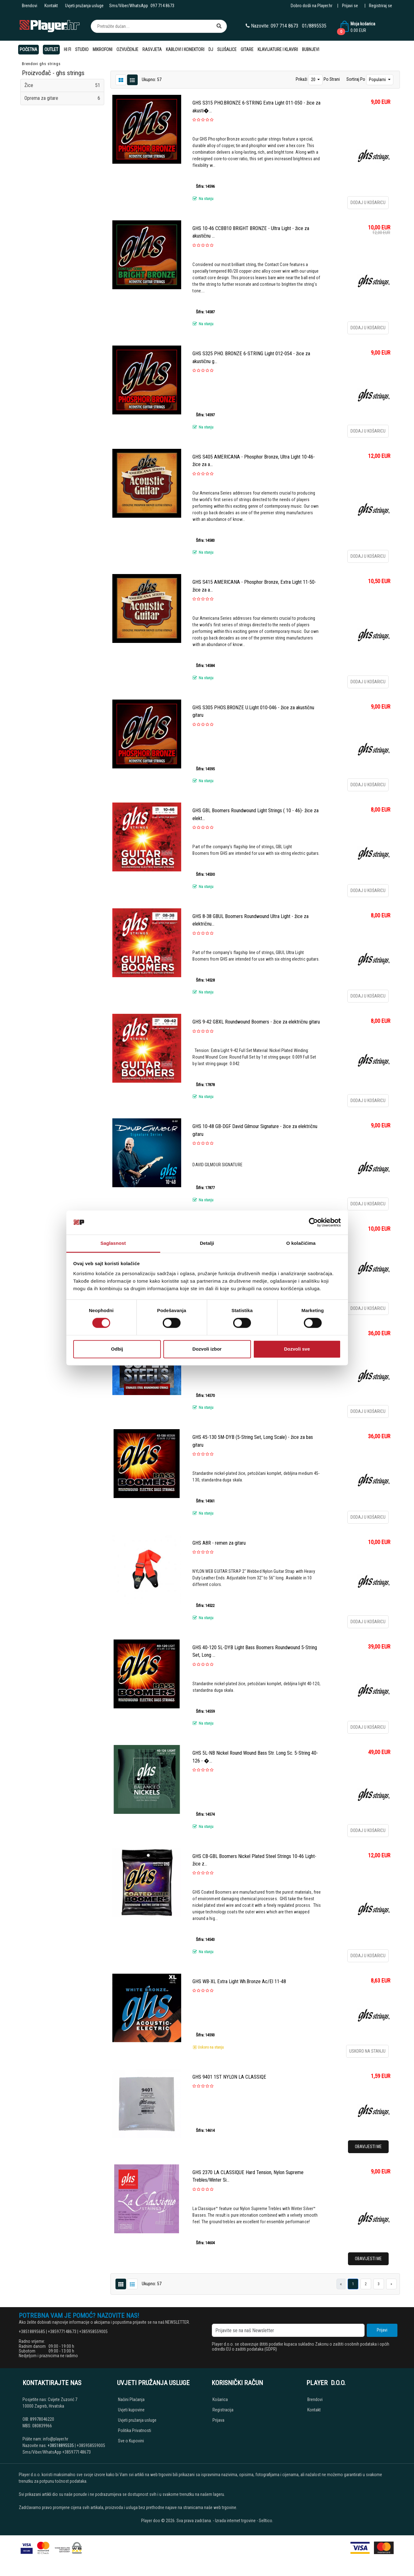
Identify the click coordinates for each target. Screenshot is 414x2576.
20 (313, 79)
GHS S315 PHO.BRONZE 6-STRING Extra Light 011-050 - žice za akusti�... (256, 106)
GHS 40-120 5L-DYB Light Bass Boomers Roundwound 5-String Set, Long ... (254, 1651)
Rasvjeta (152, 49)
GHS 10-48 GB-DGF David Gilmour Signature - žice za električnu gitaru (254, 1130)
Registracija (222, 2409)
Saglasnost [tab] (113, 1243)
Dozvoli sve (297, 1349)
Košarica (220, 2399)
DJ (210, 49)
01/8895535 (314, 26)
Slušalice (227, 49)
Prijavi (382, 2329)
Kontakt (51, 5)
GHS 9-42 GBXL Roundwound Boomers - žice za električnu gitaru (256, 1022)
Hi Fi (67, 49)
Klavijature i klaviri (278, 49)
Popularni (378, 79)
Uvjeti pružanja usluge (84, 5)
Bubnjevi (310, 49)
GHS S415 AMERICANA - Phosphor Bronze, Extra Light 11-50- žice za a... (254, 586)
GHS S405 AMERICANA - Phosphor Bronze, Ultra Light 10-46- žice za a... (253, 460)
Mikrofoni (102, 49)
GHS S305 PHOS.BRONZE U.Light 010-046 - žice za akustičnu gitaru (253, 711)
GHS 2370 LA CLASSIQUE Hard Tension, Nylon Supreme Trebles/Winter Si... (248, 2176)
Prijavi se (350, 5)
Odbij (117, 1349)
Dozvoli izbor (207, 1349)
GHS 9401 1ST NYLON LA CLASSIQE (229, 2077)
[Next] (391, 2284)
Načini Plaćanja (131, 2399)
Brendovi (29, 5)
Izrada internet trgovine (235, 2520)
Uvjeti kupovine (131, 2409)
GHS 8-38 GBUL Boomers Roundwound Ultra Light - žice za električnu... (250, 920)
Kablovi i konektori (185, 49)
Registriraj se (380, 5)
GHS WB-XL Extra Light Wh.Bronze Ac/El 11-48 (239, 1981)
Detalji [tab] (207, 1243)
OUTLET (51, 49)
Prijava (218, 2420)
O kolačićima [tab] (301, 1243)
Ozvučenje (127, 49)
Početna (28, 49)
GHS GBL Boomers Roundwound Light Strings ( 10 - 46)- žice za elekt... (255, 814)
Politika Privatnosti (134, 2430)
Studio (82, 49)
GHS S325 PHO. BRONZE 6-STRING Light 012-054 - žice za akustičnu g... (251, 357)
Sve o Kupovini (131, 2440)
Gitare (247, 49)
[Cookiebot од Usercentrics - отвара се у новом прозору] (313, 1222)
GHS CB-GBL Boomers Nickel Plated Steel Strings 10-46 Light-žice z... (254, 1860)
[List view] (120, 79)
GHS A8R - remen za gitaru (219, 1543)
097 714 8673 (162, 5)
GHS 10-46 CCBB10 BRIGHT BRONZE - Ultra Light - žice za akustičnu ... (250, 232)
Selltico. (266, 2520)
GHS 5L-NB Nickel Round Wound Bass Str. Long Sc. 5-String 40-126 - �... (255, 1756)
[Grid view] (132, 79)
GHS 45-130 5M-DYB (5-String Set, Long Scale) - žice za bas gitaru (252, 1441)
